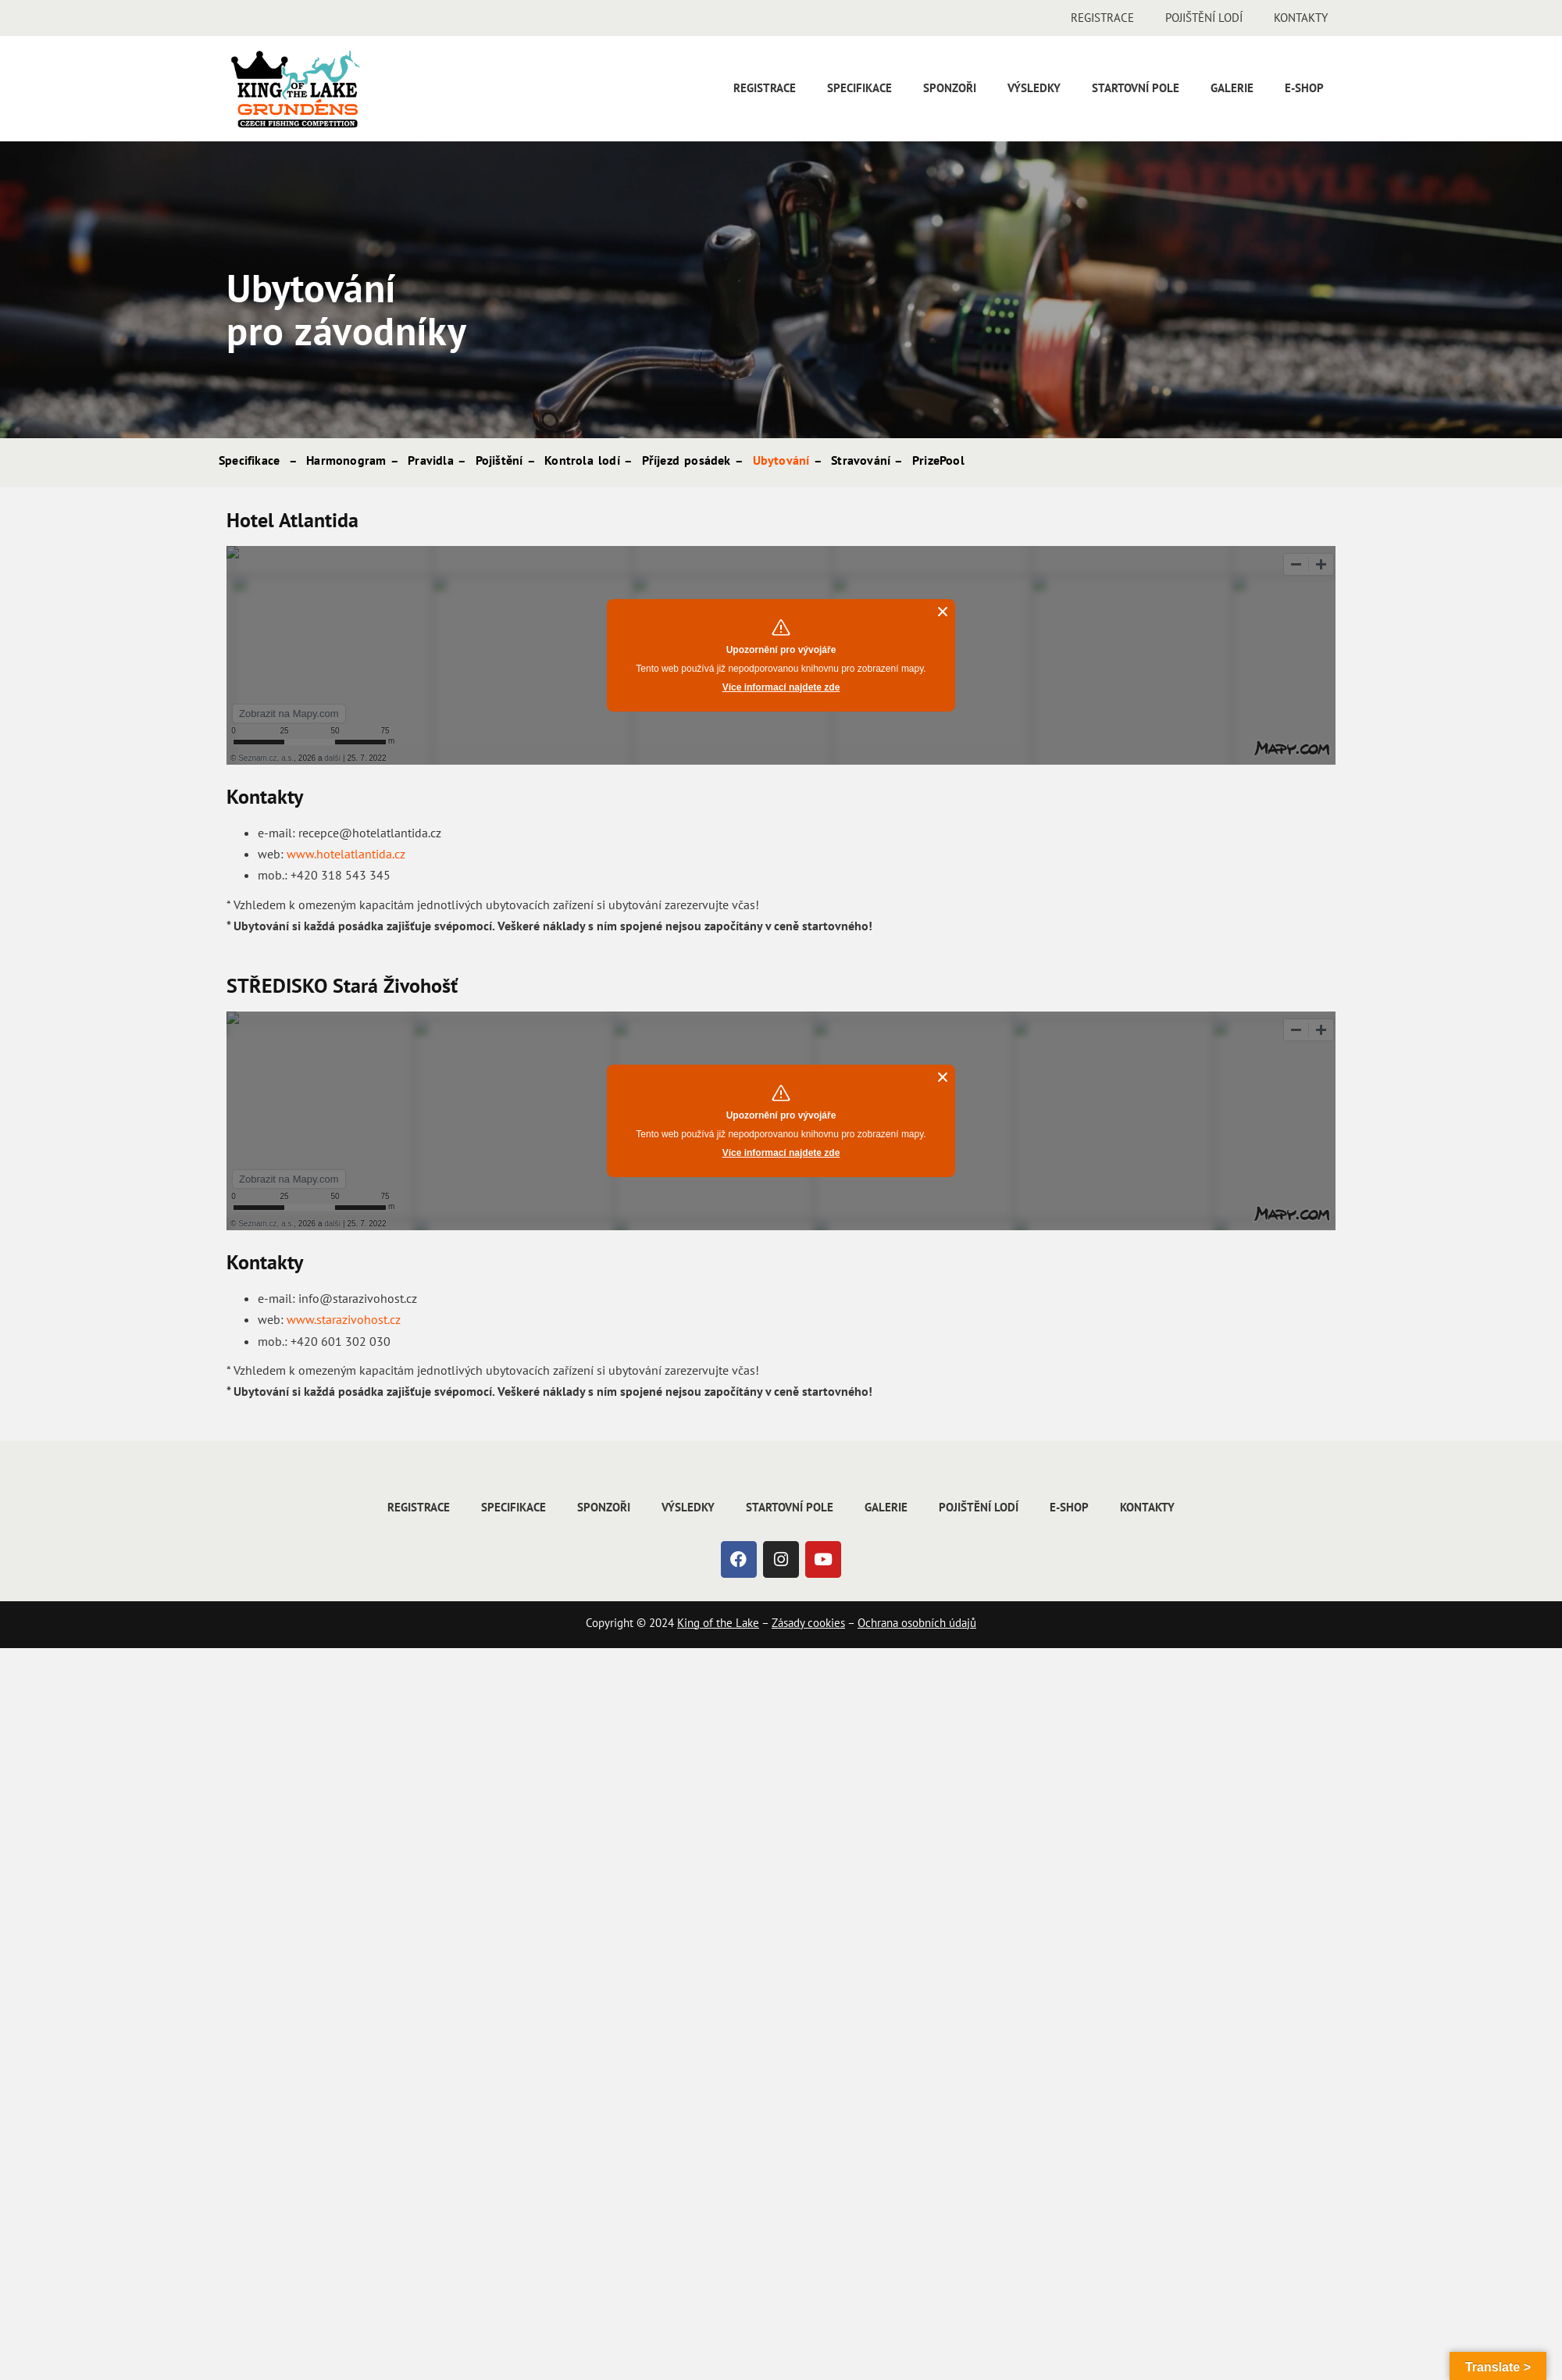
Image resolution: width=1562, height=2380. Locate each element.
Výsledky (1034, 87)
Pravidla (431, 460)
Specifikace (859, 87)
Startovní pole (1135, 87)
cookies (824, 1622)
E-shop (1304, 87)
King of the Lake (718, 1622)
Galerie (1232, 87)
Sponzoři (949, 87)
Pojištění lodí (1204, 17)
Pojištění (499, 460)
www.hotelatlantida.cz (346, 854)
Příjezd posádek (686, 460)
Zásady (788, 1622)
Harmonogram (346, 460)
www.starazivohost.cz (344, 1319)
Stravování (860, 460)
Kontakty (1301, 17)
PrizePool (938, 460)
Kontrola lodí (582, 460)
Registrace (1102, 17)
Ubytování (781, 460)
